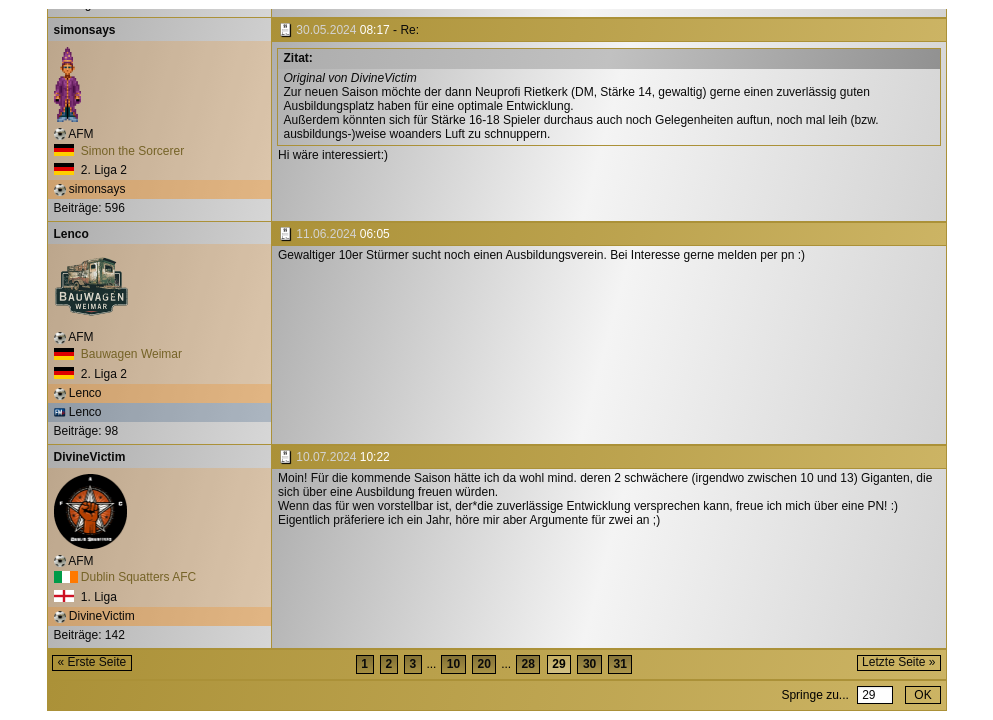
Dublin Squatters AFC (125, 577)
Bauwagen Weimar (118, 354)
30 (589, 664)
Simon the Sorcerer (119, 151)
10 (453, 664)
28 (528, 664)
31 (620, 664)
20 (483, 664)
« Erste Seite (92, 662)
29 (558, 664)
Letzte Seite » (898, 662)
